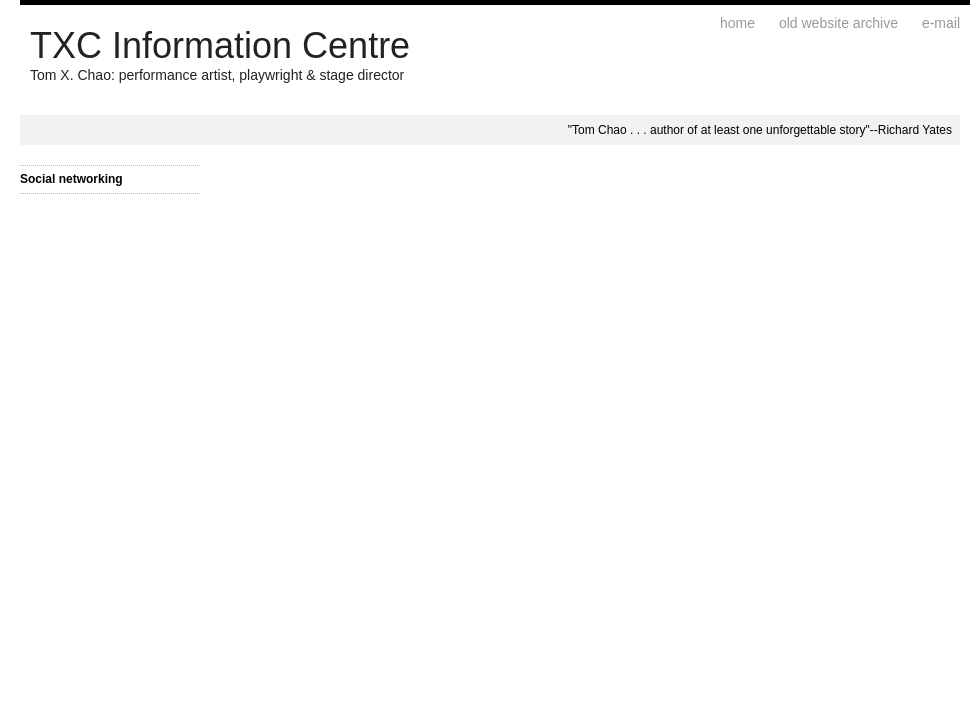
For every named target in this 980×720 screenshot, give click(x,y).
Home (737, 23)
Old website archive (838, 23)
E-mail (941, 23)
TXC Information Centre (220, 45)
